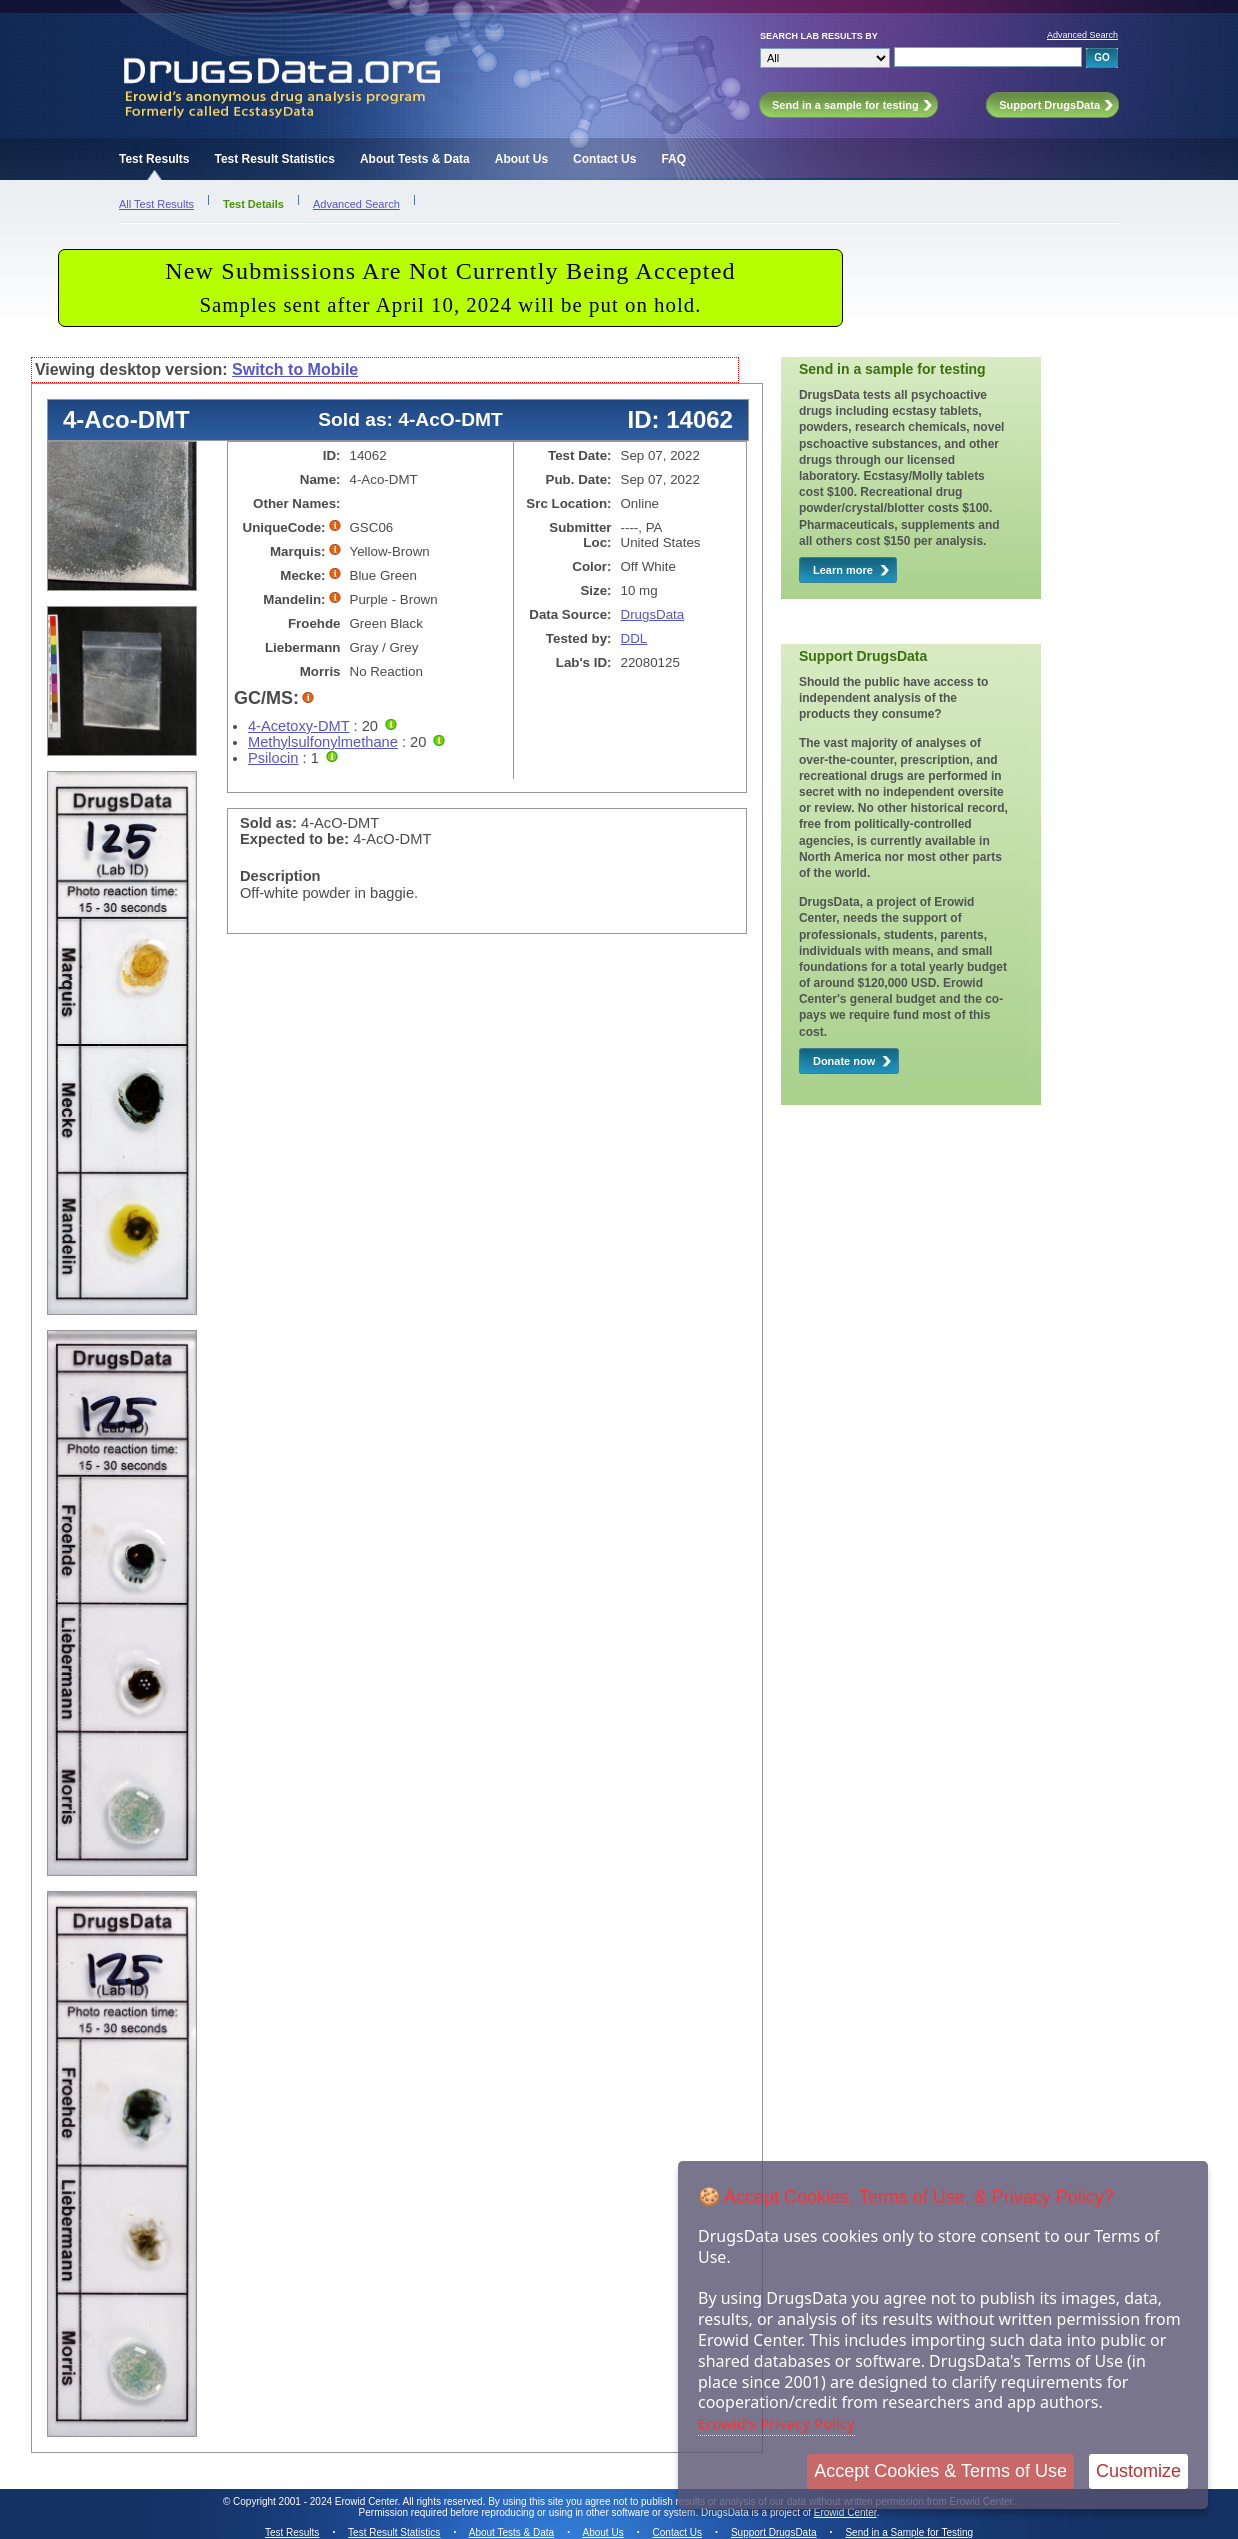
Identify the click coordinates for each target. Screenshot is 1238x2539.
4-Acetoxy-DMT (299, 726)
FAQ (673, 159)
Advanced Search (1082, 35)
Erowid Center (845, 2512)
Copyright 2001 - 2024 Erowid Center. (316, 2501)
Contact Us (604, 159)
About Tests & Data (415, 159)
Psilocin (273, 758)
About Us (521, 159)
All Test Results (156, 204)
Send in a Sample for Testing (909, 2532)
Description (280, 876)
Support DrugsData (774, 2532)
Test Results (154, 159)
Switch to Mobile (295, 369)
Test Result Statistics (274, 159)
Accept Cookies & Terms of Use (940, 2471)
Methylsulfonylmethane (323, 742)
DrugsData (653, 614)
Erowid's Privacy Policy (776, 2423)
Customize (1138, 2471)
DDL (634, 638)
